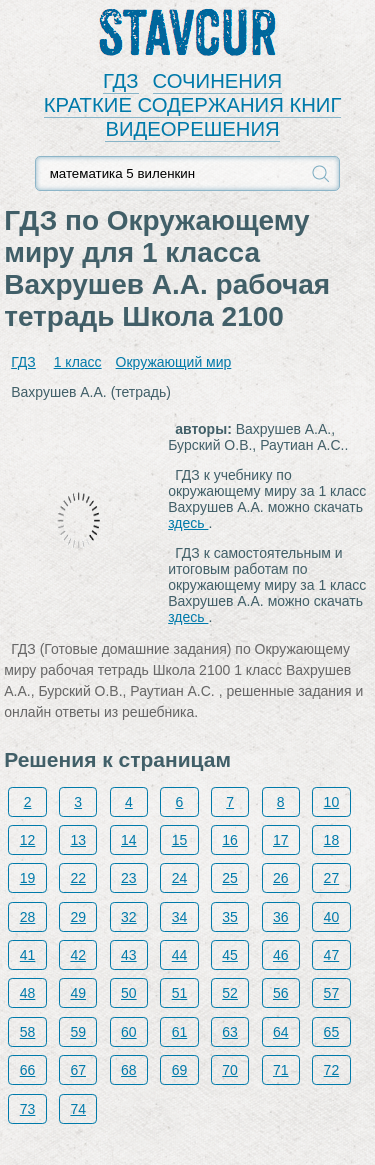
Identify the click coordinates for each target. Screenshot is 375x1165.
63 (230, 1032)
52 (230, 993)
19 (28, 878)
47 (332, 955)
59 (78, 1032)
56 (281, 993)
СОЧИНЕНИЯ (218, 81)
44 (180, 955)
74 (78, 1109)
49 (78, 993)
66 (28, 1070)
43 (129, 955)
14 (129, 840)
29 (78, 917)
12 (28, 840)
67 (78, 1070)
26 (281, 878)
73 (28, 1109)
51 (180, 993)
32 (129, 917)
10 (332, 802)
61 (180, 1032)
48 (28, 993)
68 (129, 1070)
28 (28, 917)
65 (332, 1032)
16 (230, 840)
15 (180, 840)
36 (281, 917)
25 (230, 878)
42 (78, 955)
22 (78, 878)
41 (28, 955)
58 (28, 1032)
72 (332, 1070)
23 (129, 878)
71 (281, 1070)
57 (332, 993)
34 (180, 917)
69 (180, 1070)
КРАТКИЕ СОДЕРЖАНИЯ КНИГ (193, 105)
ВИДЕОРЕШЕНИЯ (192, 129)
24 (180, 878)
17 (281, 840)
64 (281, 1032)
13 (78, 840)
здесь (188, 523)
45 (230, 955)
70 (230, 1070)
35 (230, 917)
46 (281, 955)
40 (332, 917)
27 (332, 878)
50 (129, 993)
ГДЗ (121, 81)
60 (129, 1032)
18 (332, 840)
